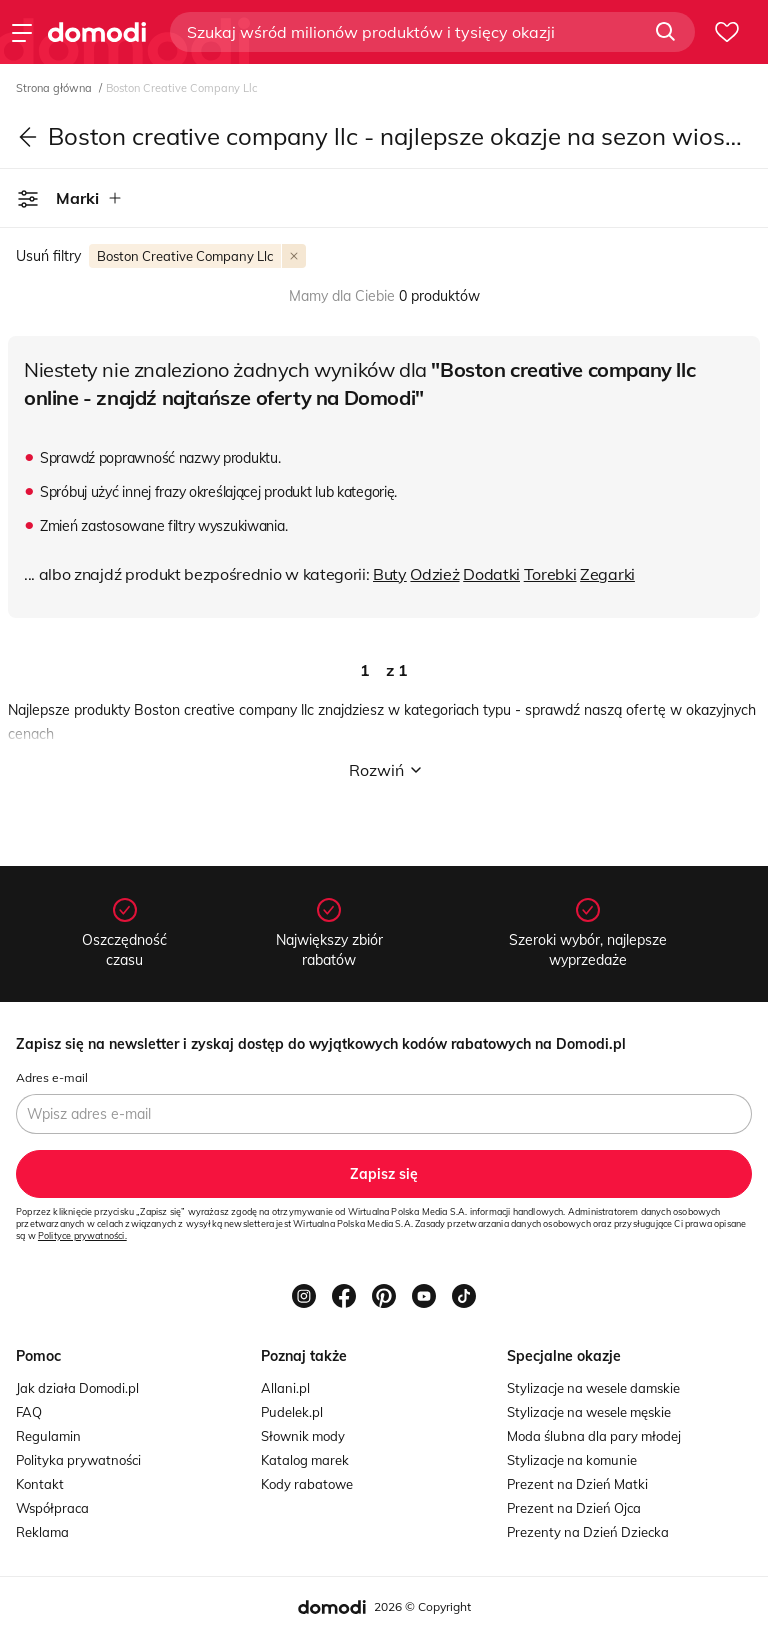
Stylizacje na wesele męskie (589, 1412)
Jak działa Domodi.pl (77, 1388)
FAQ (29, 1412)
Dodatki (491, 574)
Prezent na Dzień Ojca (574, 1508)
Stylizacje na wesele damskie (593, 1388)
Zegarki (607, 574)
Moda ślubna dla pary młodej (594, 1436)
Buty (390, 574)
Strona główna (55, 88)
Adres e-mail (52, 1077)
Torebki (550, 574)
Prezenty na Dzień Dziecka (588, 1532)
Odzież (434, 574)
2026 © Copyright (422, 1606)
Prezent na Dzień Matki (577, 1484)
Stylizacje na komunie (572, 1460)
